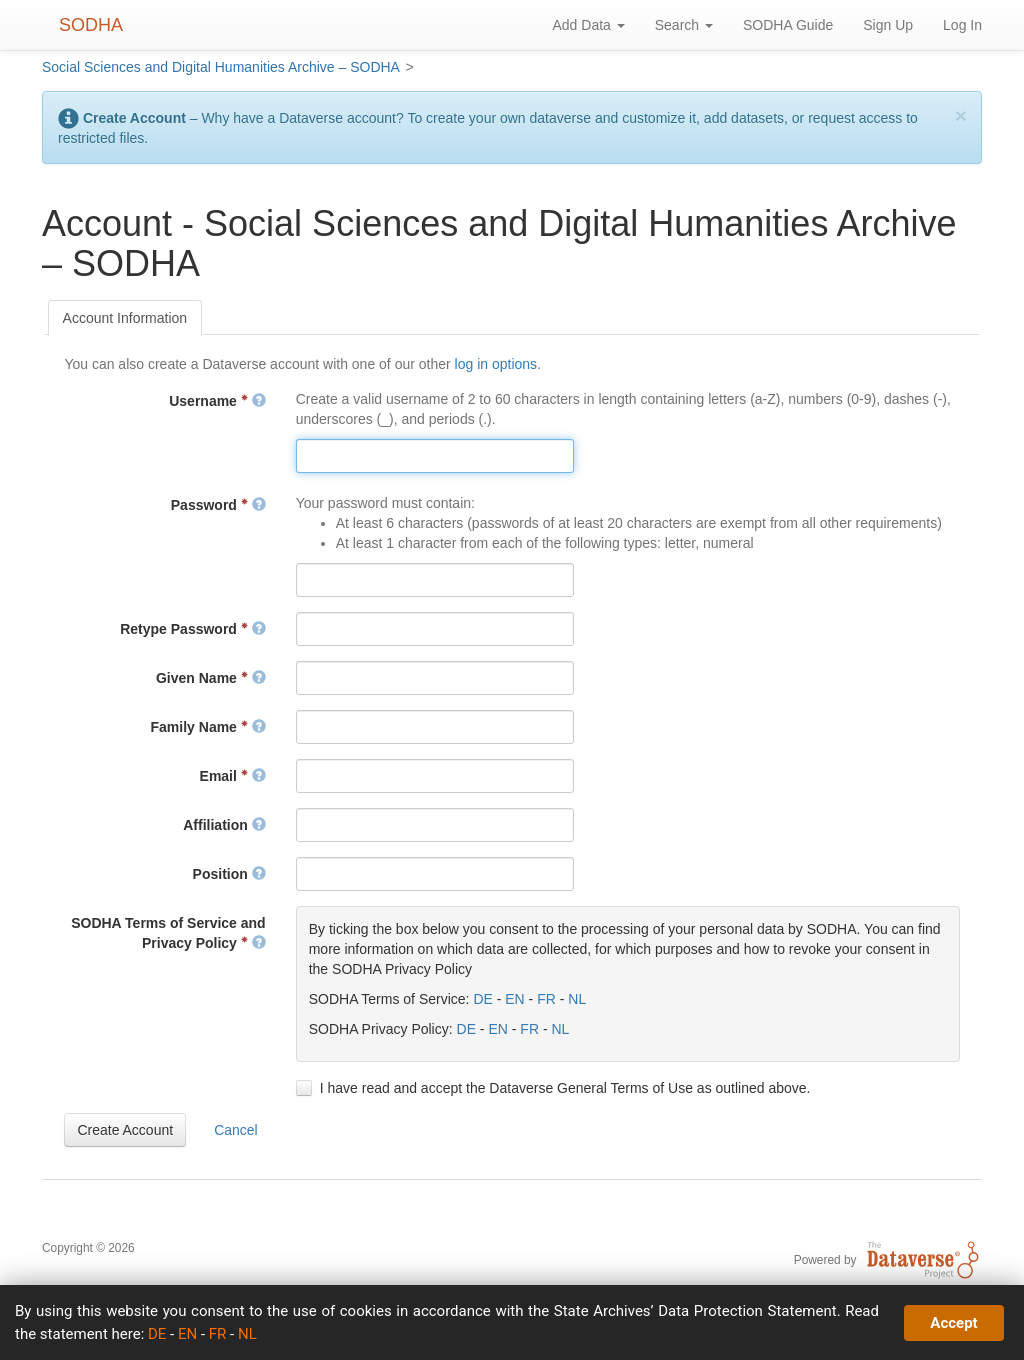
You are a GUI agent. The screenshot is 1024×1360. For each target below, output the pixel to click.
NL (577, 999)
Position (229, 874)
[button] (125, 1130)
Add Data (588, 25)
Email (233, 776)
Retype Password (193, 629)
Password (218, 505)
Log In (962, 25)
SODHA (91, 25)
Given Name (211, 678)
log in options (496, 364)
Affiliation (224, 825)
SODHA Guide (788, 25)
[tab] (125, 318)
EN (514, 999)
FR (546, 999)
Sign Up (888, 25)
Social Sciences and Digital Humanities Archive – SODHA (221, 67)
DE (482, 999)
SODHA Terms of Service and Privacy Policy (168, 933)
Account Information (125, 318)
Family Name (208, 727)
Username (217, 401)
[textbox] (435, 456)
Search (684, 25)
